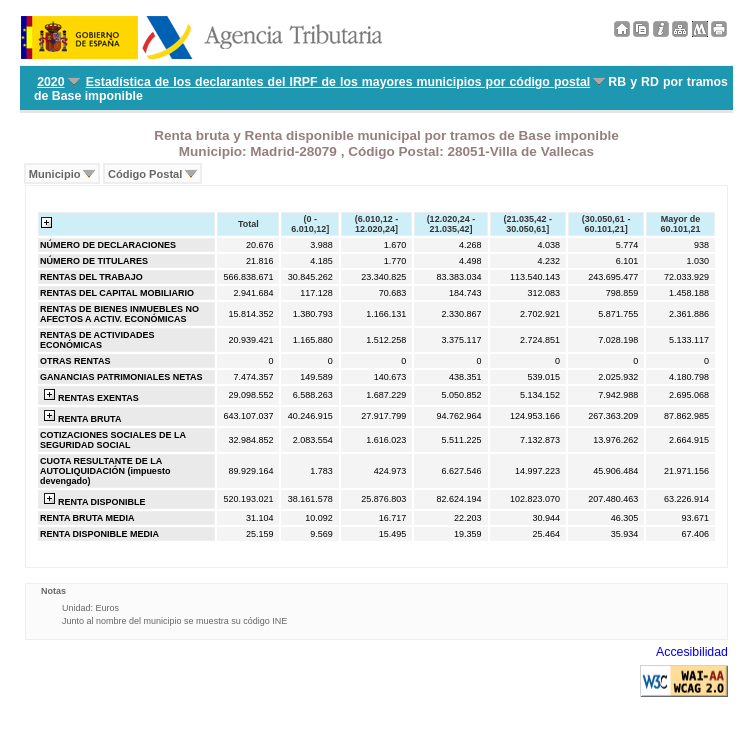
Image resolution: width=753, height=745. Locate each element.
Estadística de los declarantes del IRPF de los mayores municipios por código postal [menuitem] (338, 82)
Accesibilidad (692, 652)
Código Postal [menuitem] (145, 174)
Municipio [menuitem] (55, 174)
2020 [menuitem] (50, 82)
